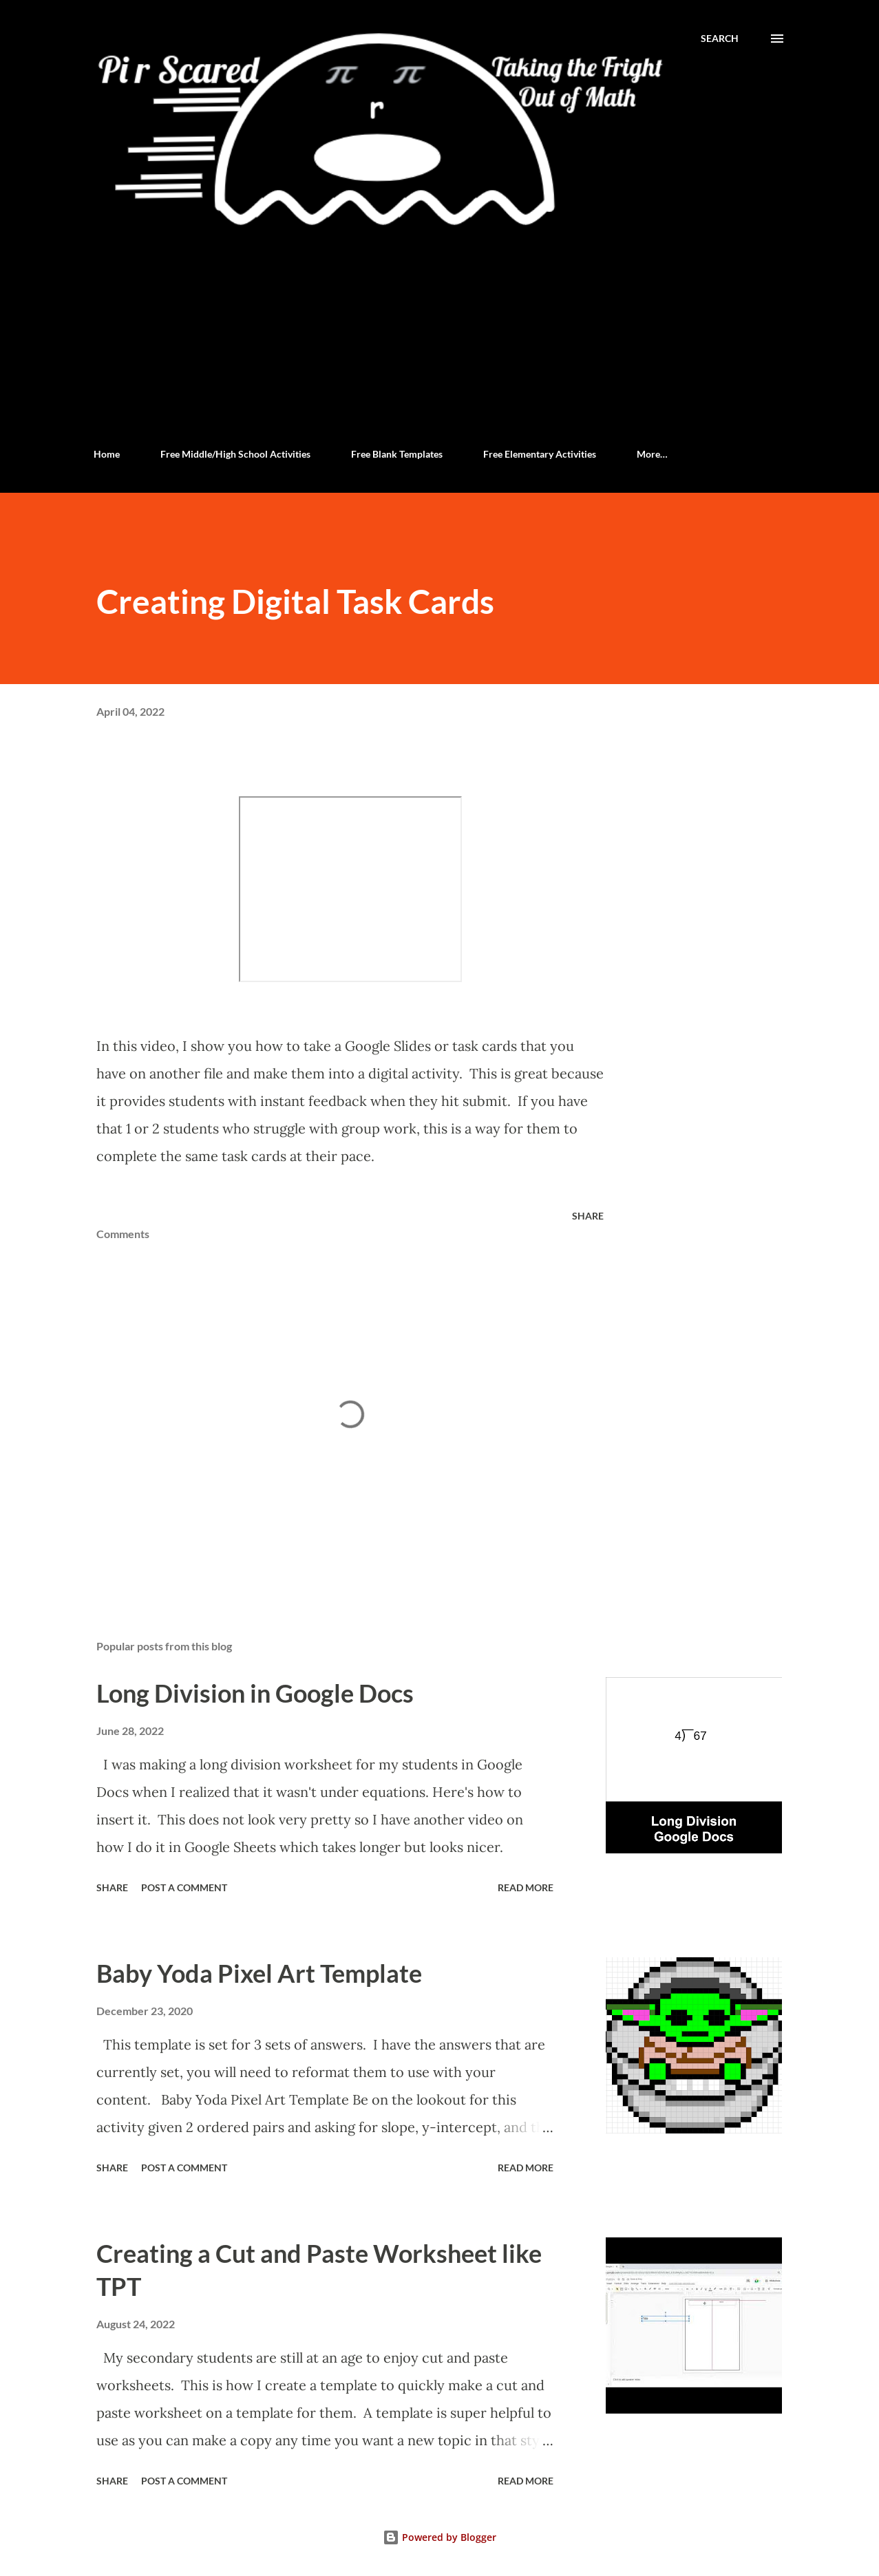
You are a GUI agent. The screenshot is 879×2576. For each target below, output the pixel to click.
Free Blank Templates (397, 454)
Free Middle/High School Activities (235, 454)
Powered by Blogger (439, 2537)
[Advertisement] (439, 334)
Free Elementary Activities (539, 454)
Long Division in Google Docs (255, 1693)
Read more (525, 1887)
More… (652, 454)
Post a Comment (184, 1887)
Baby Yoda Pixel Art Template (259, 1973)
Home (107, 454)
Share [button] (588, 1216)
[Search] (720, 38)
